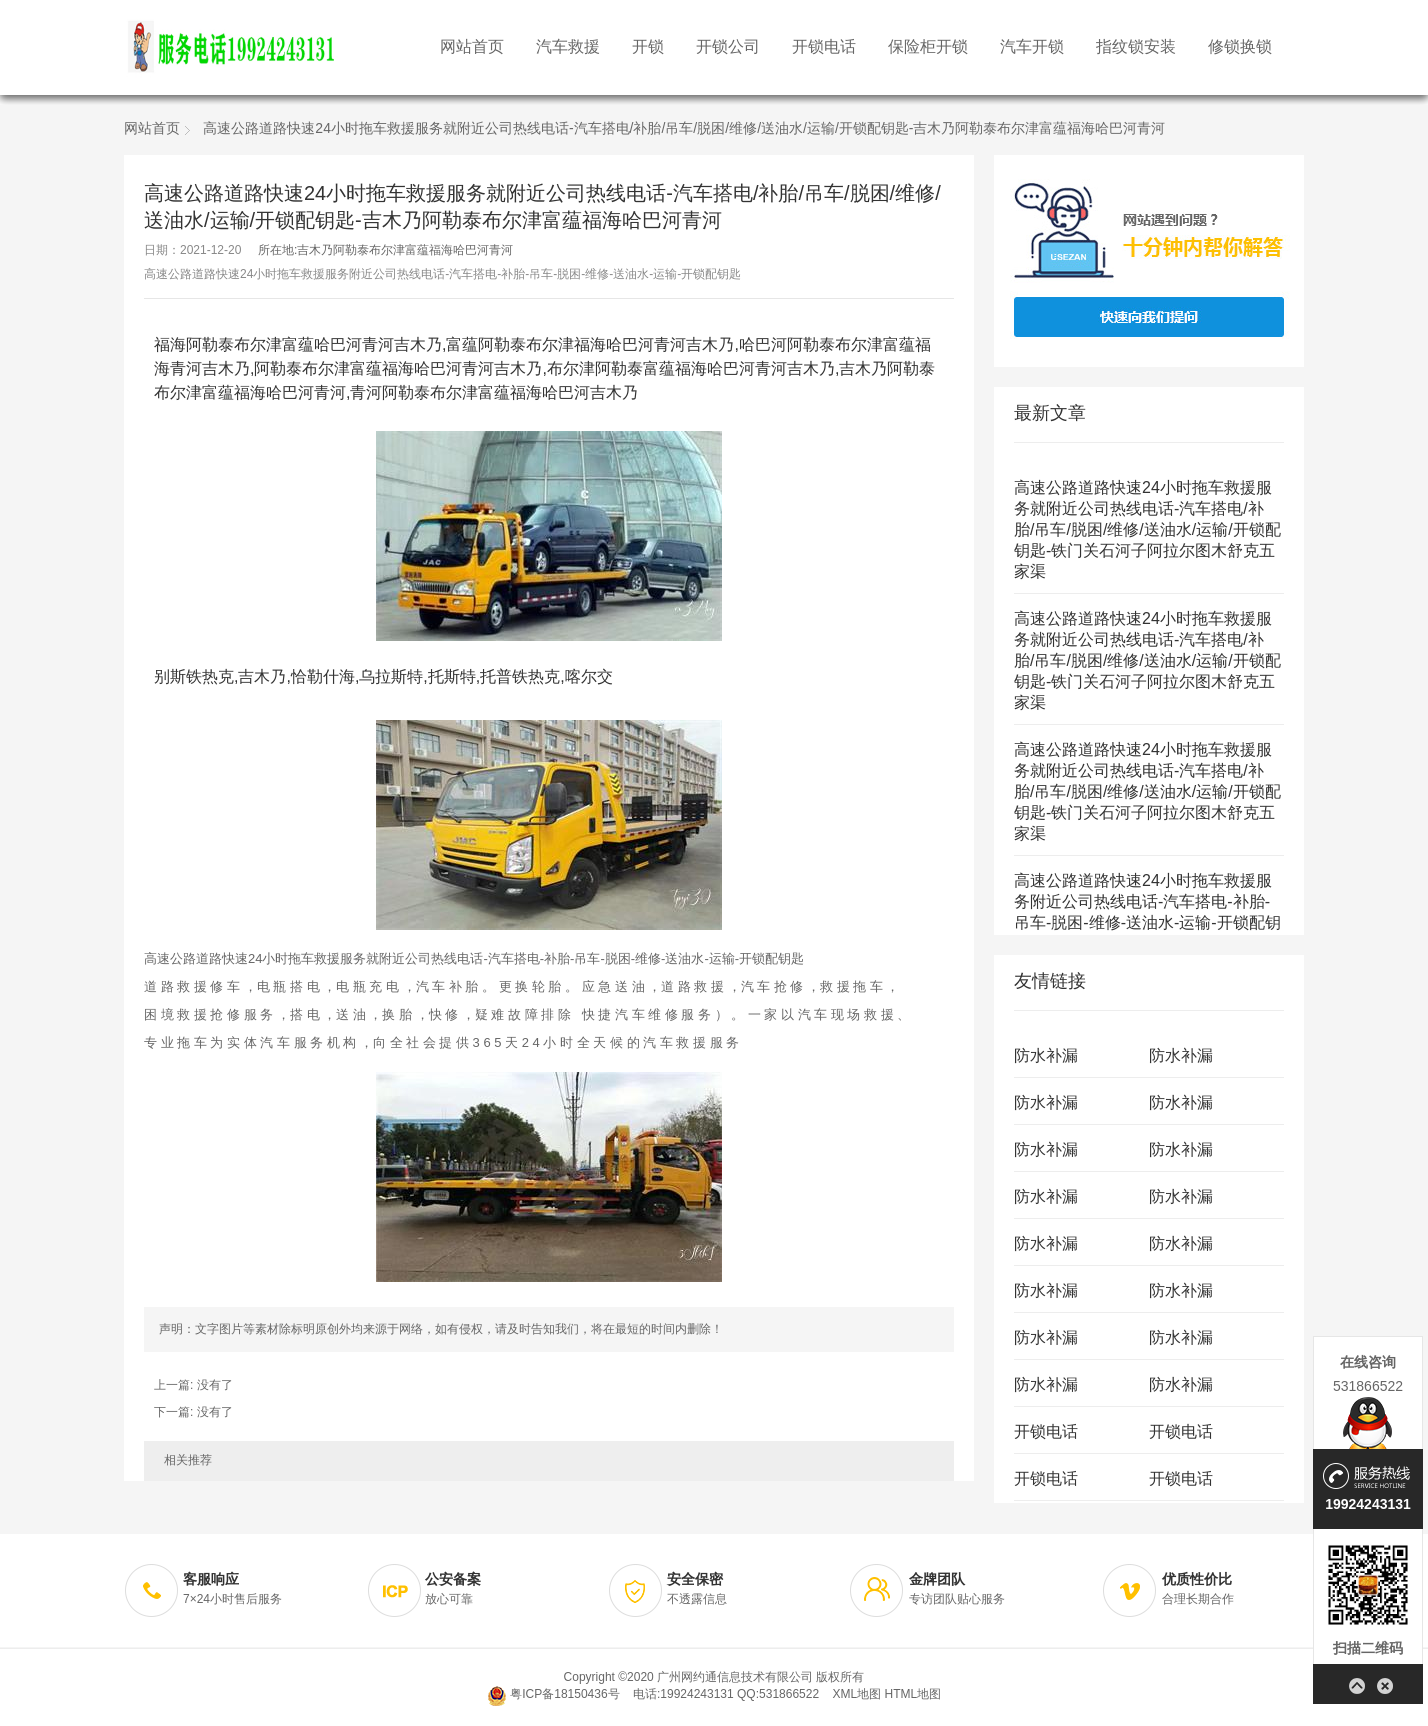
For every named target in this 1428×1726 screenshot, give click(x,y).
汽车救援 (568, 47)
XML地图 (856, 1694)
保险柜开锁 (928, 47)
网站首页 (472, 47)
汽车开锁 (1032, 47)
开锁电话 (824, 47)
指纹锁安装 (1136, 47)
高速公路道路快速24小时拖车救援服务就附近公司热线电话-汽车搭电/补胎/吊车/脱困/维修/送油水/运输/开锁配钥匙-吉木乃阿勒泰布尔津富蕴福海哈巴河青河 (684, 129)
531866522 (1368, 1386)
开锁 (648, 47)
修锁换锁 (1240, 47)
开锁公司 (728, 47)
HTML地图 (912, 1694)
